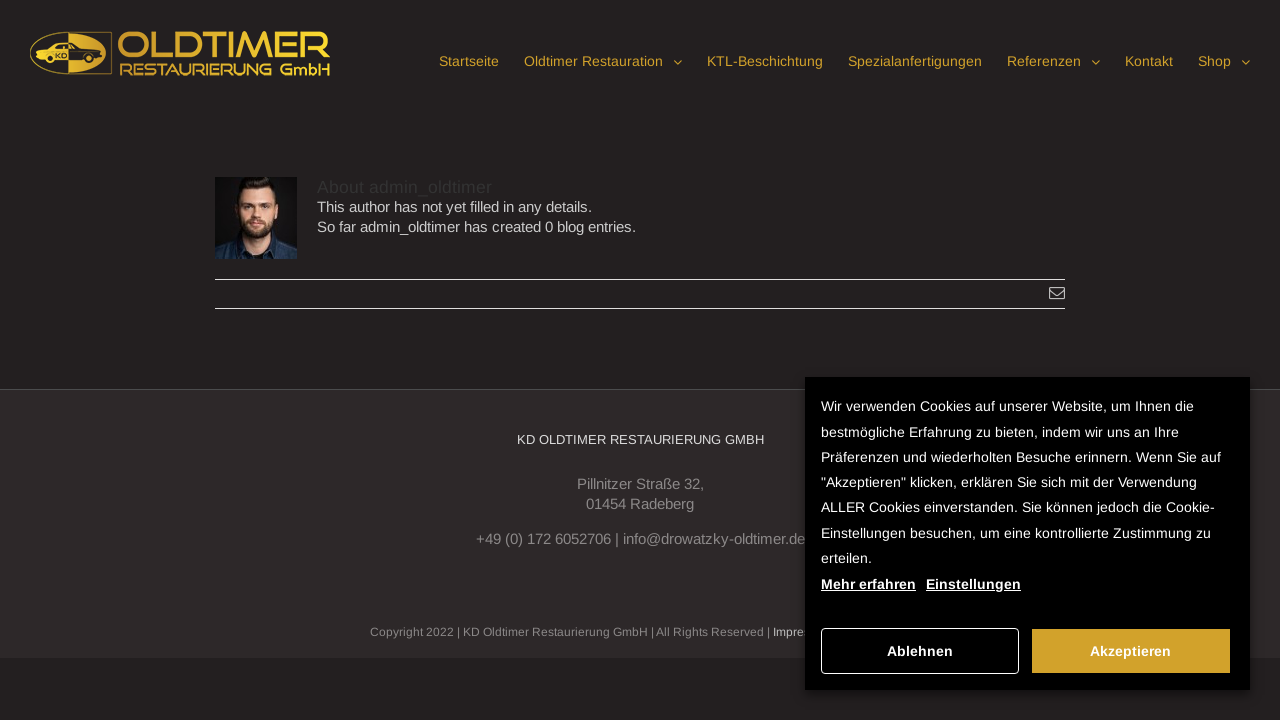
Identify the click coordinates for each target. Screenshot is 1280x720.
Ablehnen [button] (920, 651)
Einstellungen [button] (973, 584)
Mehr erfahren (868, 584)
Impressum (803, 632)
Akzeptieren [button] (1130, 651)
